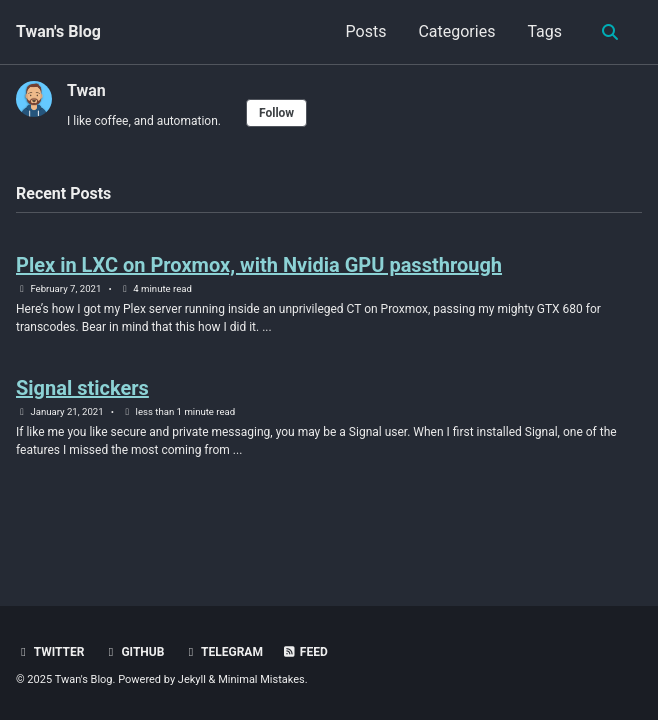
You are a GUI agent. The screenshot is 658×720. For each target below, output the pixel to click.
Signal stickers (82, 388)
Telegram (223, 652)
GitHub (133, 652)
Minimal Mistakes (261, 679)
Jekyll (192, 679)
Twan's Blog (58, 31)
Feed (305, 652)
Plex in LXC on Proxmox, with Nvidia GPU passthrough (259, 265)
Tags (544, 31)
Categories (456, 31)
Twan (86, 90)
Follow (276, 113)
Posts (366, 31)
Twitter (50, 652)
